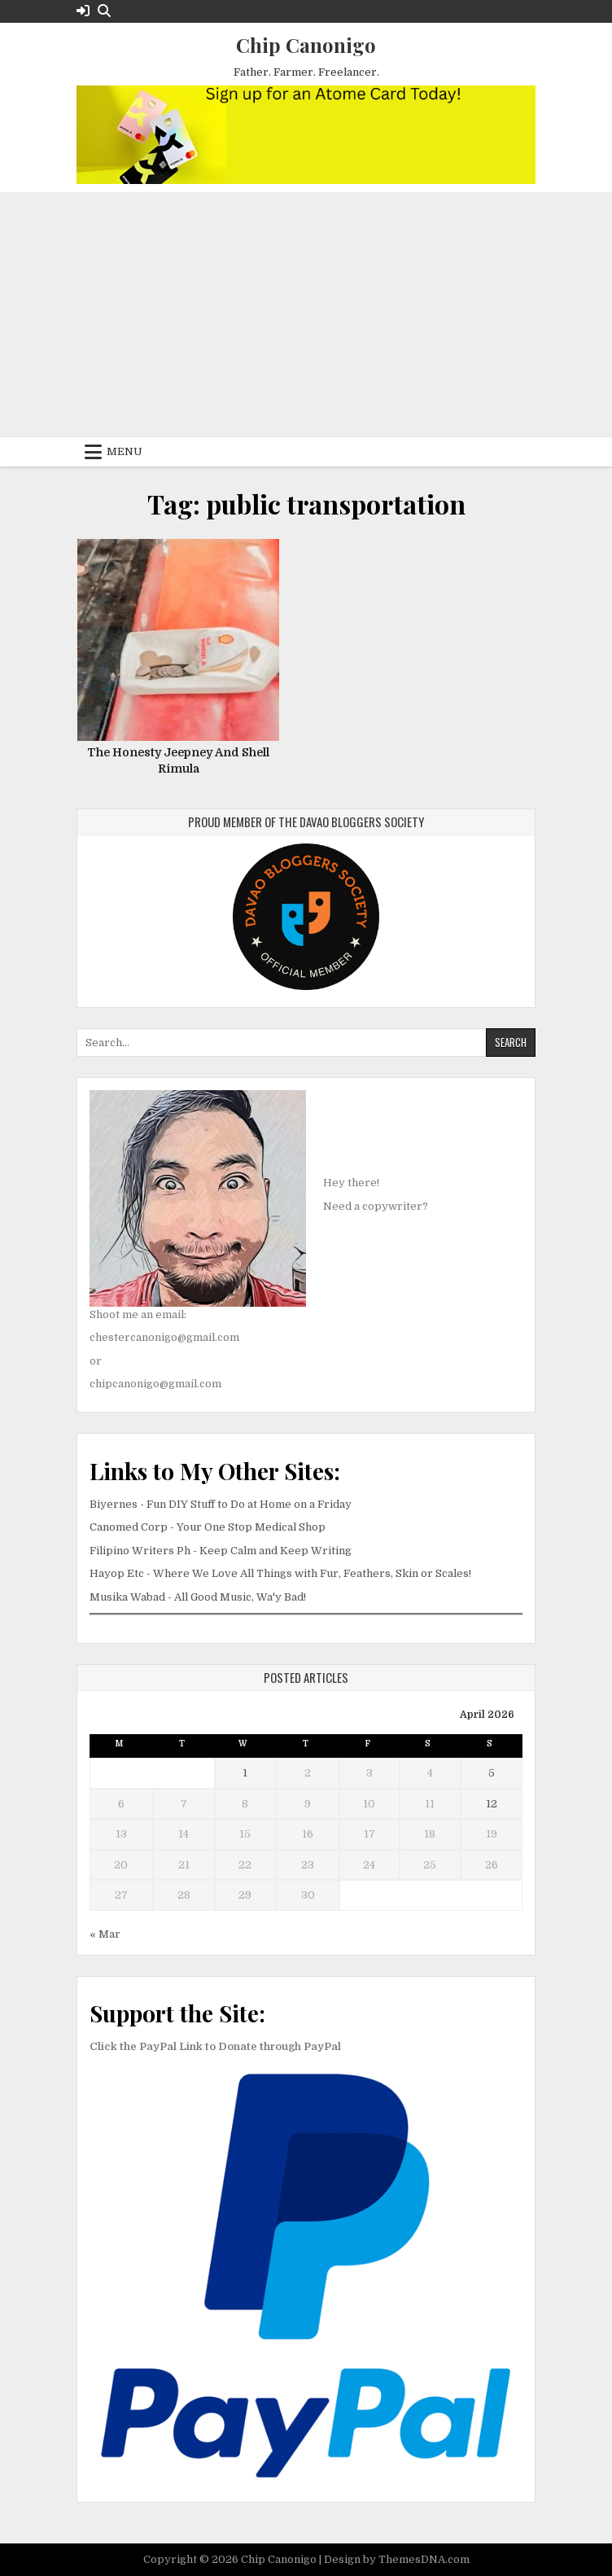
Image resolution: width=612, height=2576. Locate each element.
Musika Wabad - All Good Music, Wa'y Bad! (198, 1597)
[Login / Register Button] (83, 11)
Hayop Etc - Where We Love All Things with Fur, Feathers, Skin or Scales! (280, 1573)
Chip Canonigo (306, 45)
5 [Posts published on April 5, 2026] (491, 1773)
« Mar (105, 1934)
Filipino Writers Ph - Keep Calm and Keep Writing (221, 1550)
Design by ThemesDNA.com (397, 2559)
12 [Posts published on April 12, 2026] (491, 1804)
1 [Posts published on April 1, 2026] (245, 1773)
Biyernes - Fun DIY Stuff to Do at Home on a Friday (221, 1504)
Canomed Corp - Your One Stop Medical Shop (208, 1527)
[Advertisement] (306, 315)
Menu (124, 451)
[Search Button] (104, 11)
